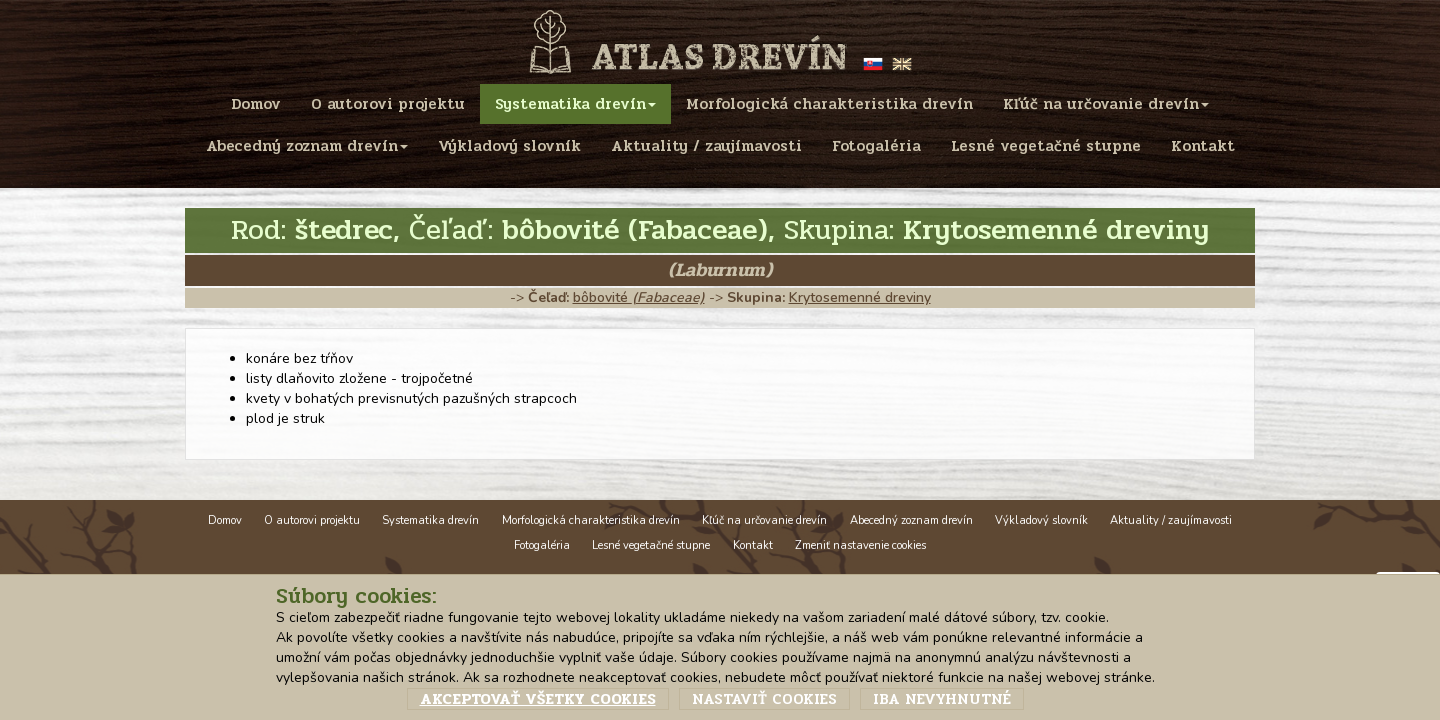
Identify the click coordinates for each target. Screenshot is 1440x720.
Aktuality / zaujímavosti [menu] (706, 146)
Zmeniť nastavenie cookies (860, 545)
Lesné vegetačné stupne (651, 545)
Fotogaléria (542, 545)
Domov (225, 520)
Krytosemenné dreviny (860, 297)
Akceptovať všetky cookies (538, 699)
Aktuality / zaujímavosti (1171, 520)
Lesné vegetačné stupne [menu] (1046, 146)
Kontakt (753, 545)
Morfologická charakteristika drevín (591, 520)
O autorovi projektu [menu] (388, 104)
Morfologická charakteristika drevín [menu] (829, 104)
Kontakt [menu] (1203, 146)
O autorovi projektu (312, 520)
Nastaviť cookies (764, 699)
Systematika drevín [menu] (575, 104)
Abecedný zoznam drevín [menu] (307, 146)
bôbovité (639, 297)
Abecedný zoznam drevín (911, 520)
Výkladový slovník (1041, 520)
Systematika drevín (430, 520)
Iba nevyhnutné (942, 699)
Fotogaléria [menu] (876, 146)
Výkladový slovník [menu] (509, 146)
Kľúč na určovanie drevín (764, 520)
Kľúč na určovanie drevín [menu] (1106, 104)
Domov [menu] (256, 104)
